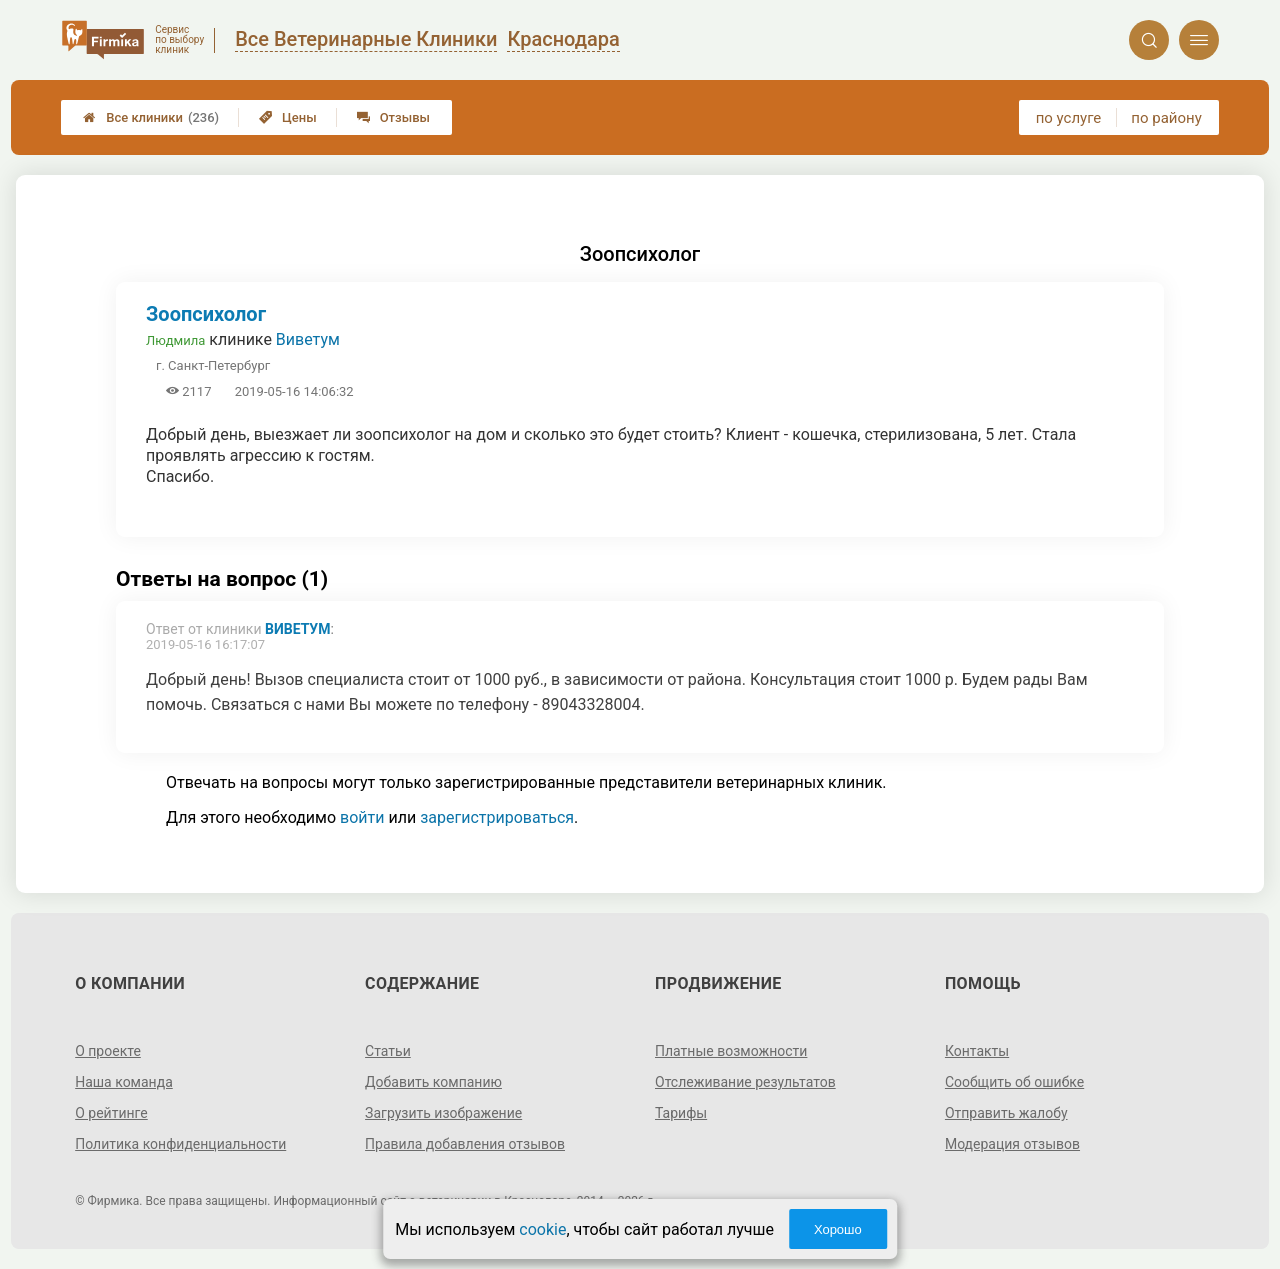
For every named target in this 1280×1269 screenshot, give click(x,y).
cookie (542, 1229)
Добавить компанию (433, 1082)
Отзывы (393, 117)
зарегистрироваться (497, 817)
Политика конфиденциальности (180, 1144)
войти (362, 817)
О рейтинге (111, 1113)
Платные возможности (731, 1051)
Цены (288, 117)
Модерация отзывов (1012, 1144)
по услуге (1069, 118)
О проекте (108, 1051)
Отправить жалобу (1006, 1113)
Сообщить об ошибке (1014, 1082)
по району (1166, 118)
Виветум (308, 339)
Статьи (388, 1051)
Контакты (977, 1051)
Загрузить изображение (443, 1113)
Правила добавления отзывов (465, 1144)
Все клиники (151, 117)
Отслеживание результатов (745, 1082)
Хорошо (838, 1229)
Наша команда (124, 1082)
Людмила (175, 340)
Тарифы (681, 1113)
